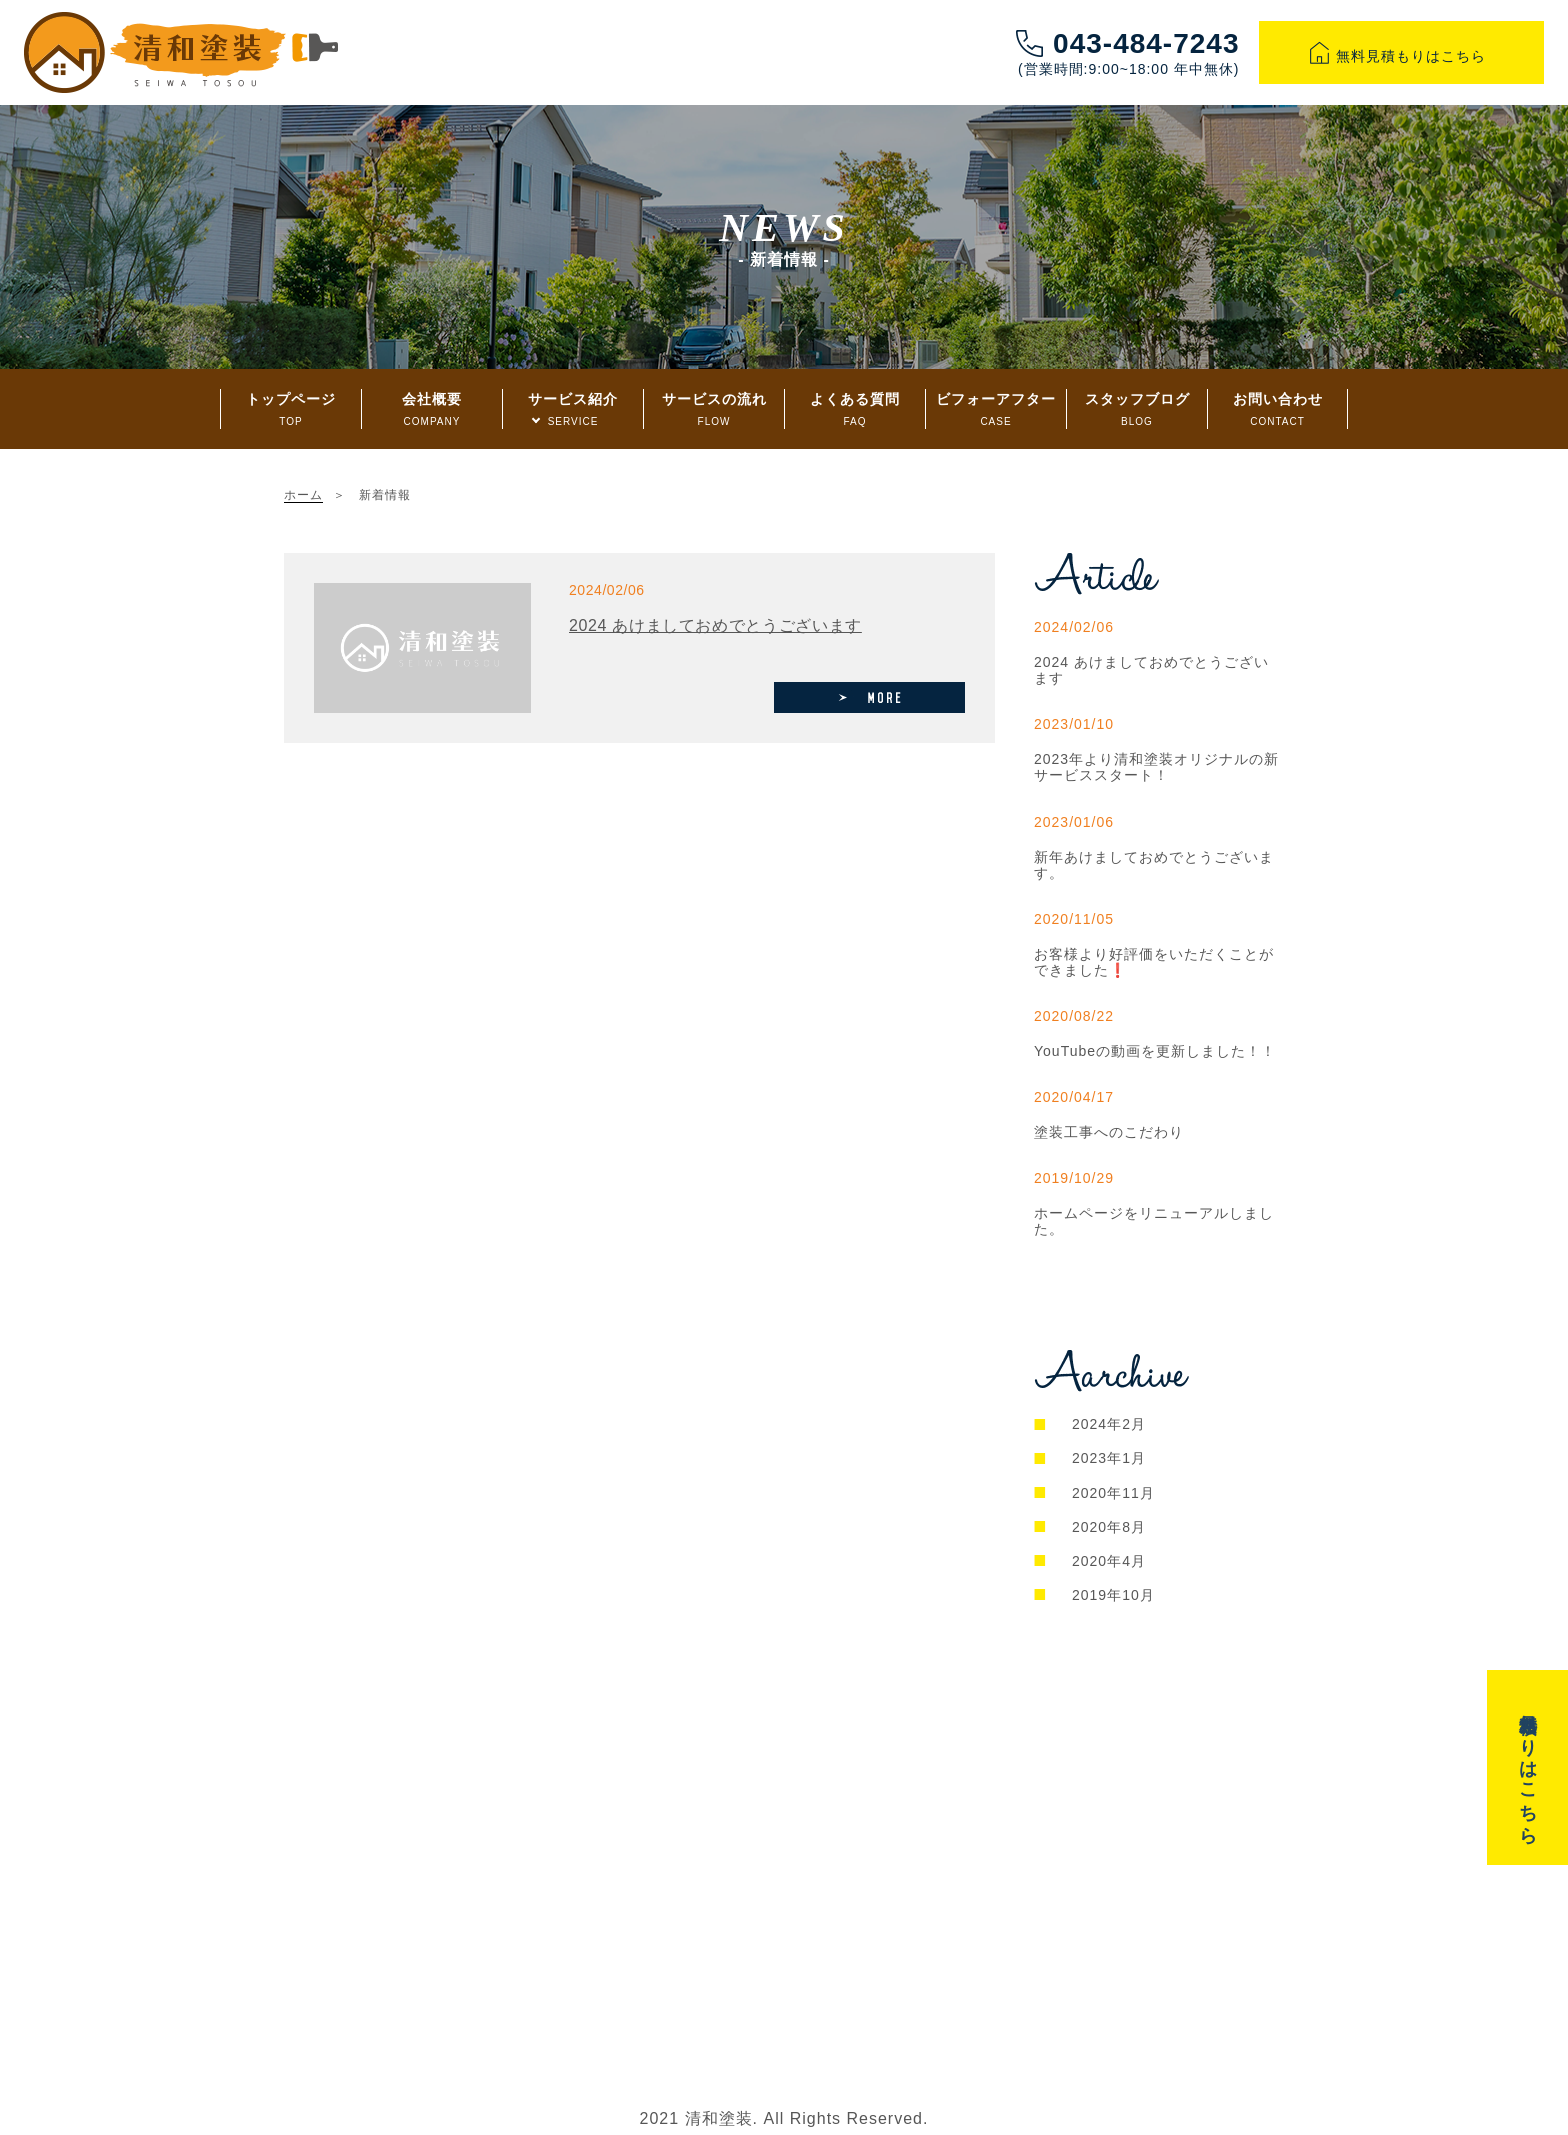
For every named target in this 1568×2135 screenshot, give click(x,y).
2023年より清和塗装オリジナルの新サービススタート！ (1156, 767)
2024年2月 (1109, 1424)
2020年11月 (1113, 1493)
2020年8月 (1109, 1527)
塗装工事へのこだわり (1109, 1132)
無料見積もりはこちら (1401, 56)
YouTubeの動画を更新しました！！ (1155, 1051)
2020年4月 (1109, 1561)
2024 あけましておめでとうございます (715, 625)
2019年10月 (1113, 1595)
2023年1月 (1109, 1458)
